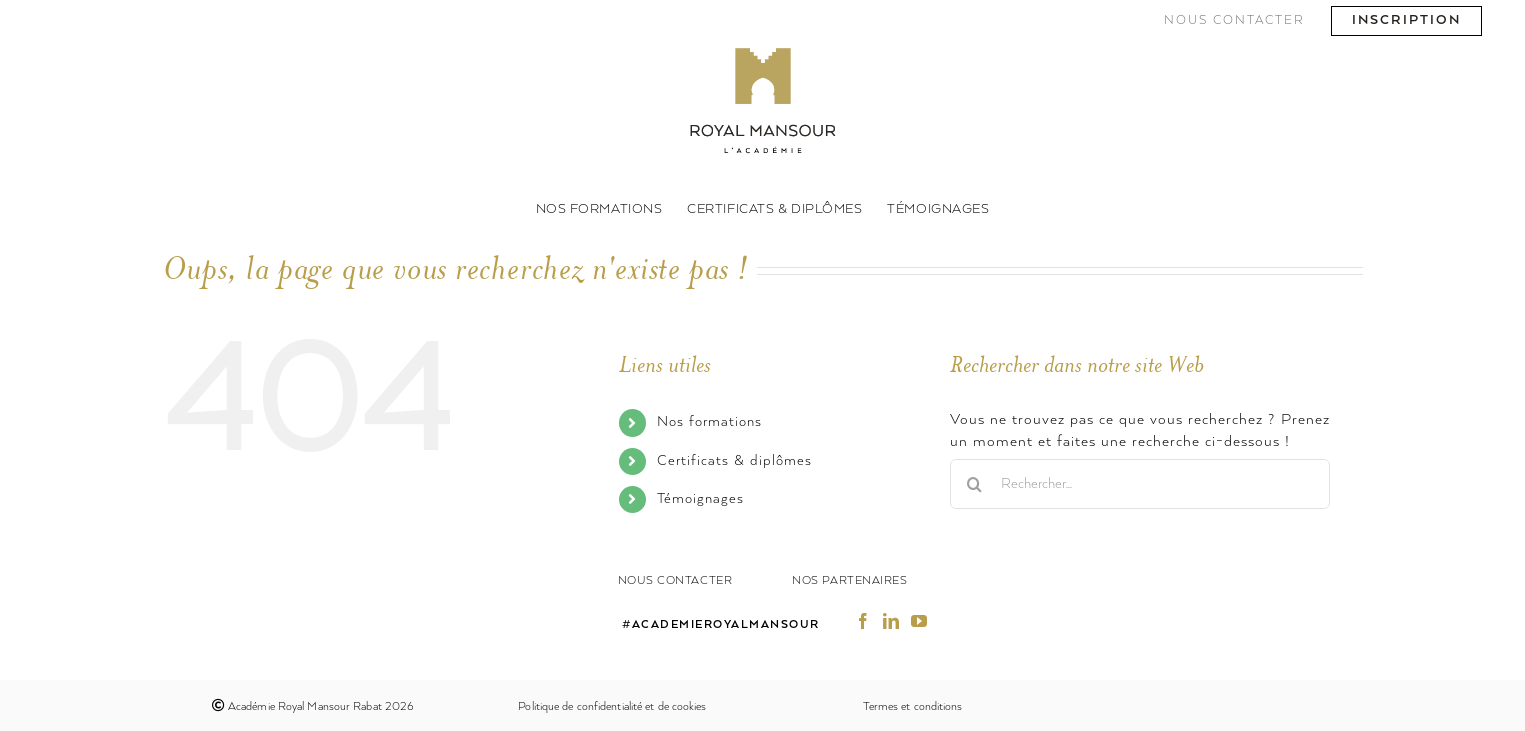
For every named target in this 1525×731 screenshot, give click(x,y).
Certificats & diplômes (734, 461)
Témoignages (700, 499)
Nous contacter (675, 580)
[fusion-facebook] (863, 621)
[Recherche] (975, 484)
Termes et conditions (913, 706)
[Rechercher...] (1140, 484)
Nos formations (709, 422)
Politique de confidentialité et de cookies (612, 706)
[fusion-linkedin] (891, 621)
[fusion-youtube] (919, 621)
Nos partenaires (849, 580)
